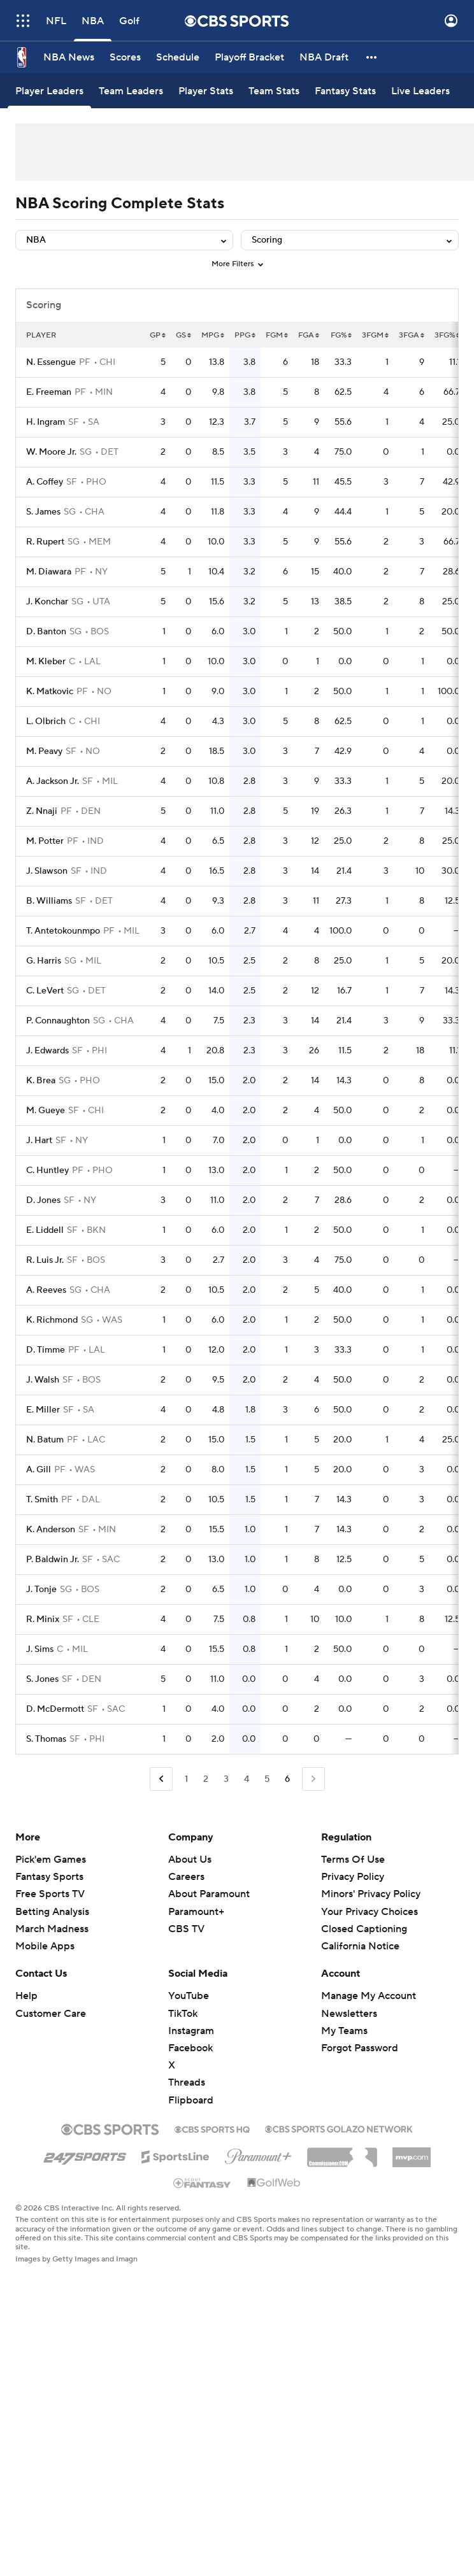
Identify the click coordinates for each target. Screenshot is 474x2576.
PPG (244, 335)
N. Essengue (51, 362)
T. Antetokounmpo (63, 931)
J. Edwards (47, 1051)
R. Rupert (45, 542)
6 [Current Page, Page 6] (287, 1779)
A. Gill (38, 1470)
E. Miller (43, 1410)
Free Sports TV (50, 1894)
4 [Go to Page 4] (246, 1779)
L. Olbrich (46, 721)
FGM (277, 335)
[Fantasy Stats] (345, 90)
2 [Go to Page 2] (205, 1779)
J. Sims (40, 1649)
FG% (341, 335)
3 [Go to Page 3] (226, 1779)
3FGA (411, 335)
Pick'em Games (50, 1859)
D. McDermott (55, 1709)
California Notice (360, 1946)
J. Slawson (47, 871)
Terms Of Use (353, 1859)
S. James (43, 512)
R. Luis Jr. (45, 1260)
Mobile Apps (45, 1946)
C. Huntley (47, 1170)
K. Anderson (50, 1529)
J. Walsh (42, 1380)
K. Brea (40, 1080)
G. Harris (43, 961)
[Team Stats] (274, 90)
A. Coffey (44, 482)
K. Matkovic (49, 691)
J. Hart (39, 1140)
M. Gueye (45, 1110)
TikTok (183, 2013)
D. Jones (43, 1200)
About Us (190, 1859)
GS (183, 335)
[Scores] (125, 57)
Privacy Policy (352, 1876)
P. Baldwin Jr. (52, 1559)
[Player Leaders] (49, 90)
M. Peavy (44, 751)
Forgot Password (359, 2048)
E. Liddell (45, 1230)
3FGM (375, 335)
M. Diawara (48, 572)
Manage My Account (368, 1995)
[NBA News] (69, 57)
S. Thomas (46, 1739)
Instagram (191, 2031)
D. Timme (45, 1350)
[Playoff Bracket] (249, 57)
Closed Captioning (364, 1929)
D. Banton (46, 631)
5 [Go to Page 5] (266, 1779)
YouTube (188, 1995)
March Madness (52, 1929)
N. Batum (45, 1440)
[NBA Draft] (324, 57)
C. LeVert (45, 991)
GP (158, 335)
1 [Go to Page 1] (186, 1779)
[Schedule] (177, 57)
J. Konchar (47, 602)
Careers (186, 1876)
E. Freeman (48, 392)
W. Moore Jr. (51, 452)
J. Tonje (41, 1589)
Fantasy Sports (49, 1876)
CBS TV (186, 1929)
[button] (372, 57)
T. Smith (42, 1499)
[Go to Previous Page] (161, 1779)
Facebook (190, 2048)
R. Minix (42, 1619)
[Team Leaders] (131, 90)
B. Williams (49, 901)
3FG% (447, 335)
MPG (212, 335)
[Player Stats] (206, 90)
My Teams (344, 2031)
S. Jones (42, 1679)
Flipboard (190, 2100)
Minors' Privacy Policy (370, 1894)
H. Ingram (45, 422)
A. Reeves (46, 1290)
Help (26, 1995)
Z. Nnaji (41, 811)
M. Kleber (46, 661)
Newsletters (349, 2013)
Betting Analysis (52, 1911)
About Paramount (209, 1894)
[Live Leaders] (420, 90)
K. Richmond (52, 1320)
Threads (186, 2082)
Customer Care (50, 2013)
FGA (308, 335)
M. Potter (45, 841)
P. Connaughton (58, 1021)
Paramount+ (196, 1911)
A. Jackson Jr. (52, 781)
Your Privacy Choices (369, 1911)
